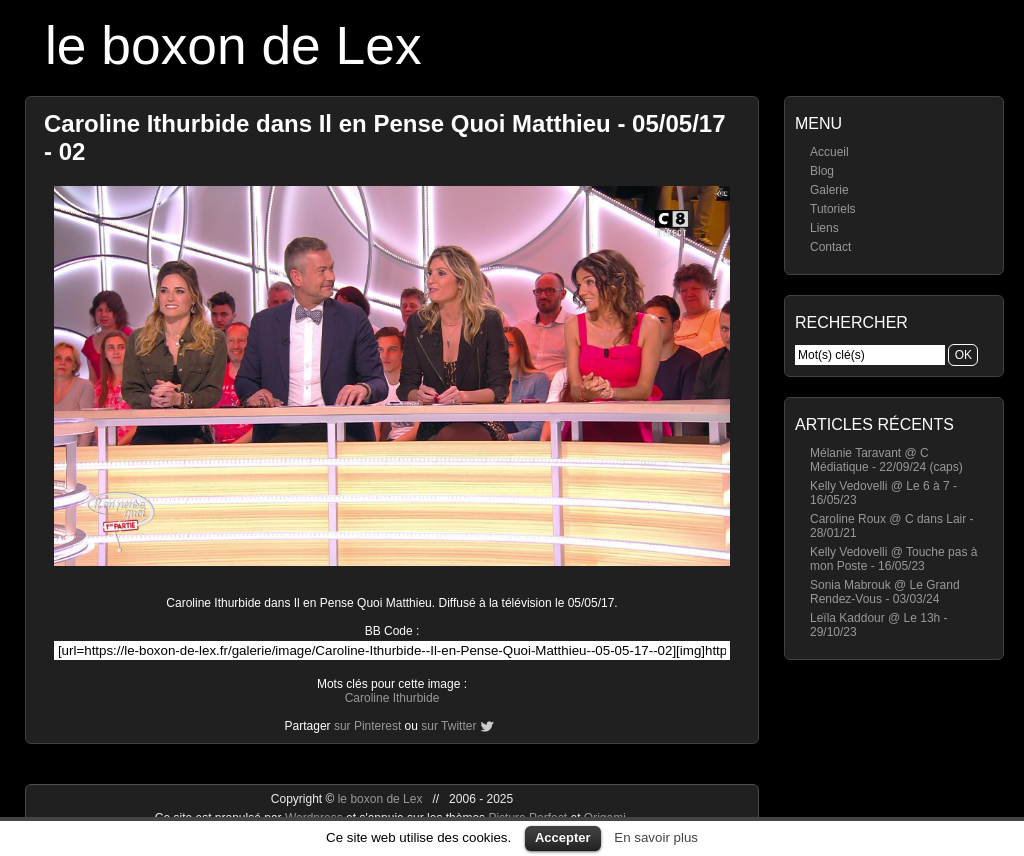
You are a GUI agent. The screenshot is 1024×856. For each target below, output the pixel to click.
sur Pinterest (367, 726)
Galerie (829, 190)
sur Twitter (448, 726)
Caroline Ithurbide (392, 698)
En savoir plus (656, 837)
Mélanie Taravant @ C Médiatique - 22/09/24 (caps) (886, 460)
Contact (830, 247)
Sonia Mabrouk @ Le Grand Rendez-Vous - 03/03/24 (885, 592)
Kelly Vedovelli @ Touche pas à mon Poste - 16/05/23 (893, 559)
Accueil (829, 152)
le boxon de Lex (233, 45)
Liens (824, 228)
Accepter (563, 837)
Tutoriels (833, 209)
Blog (822, 171)
